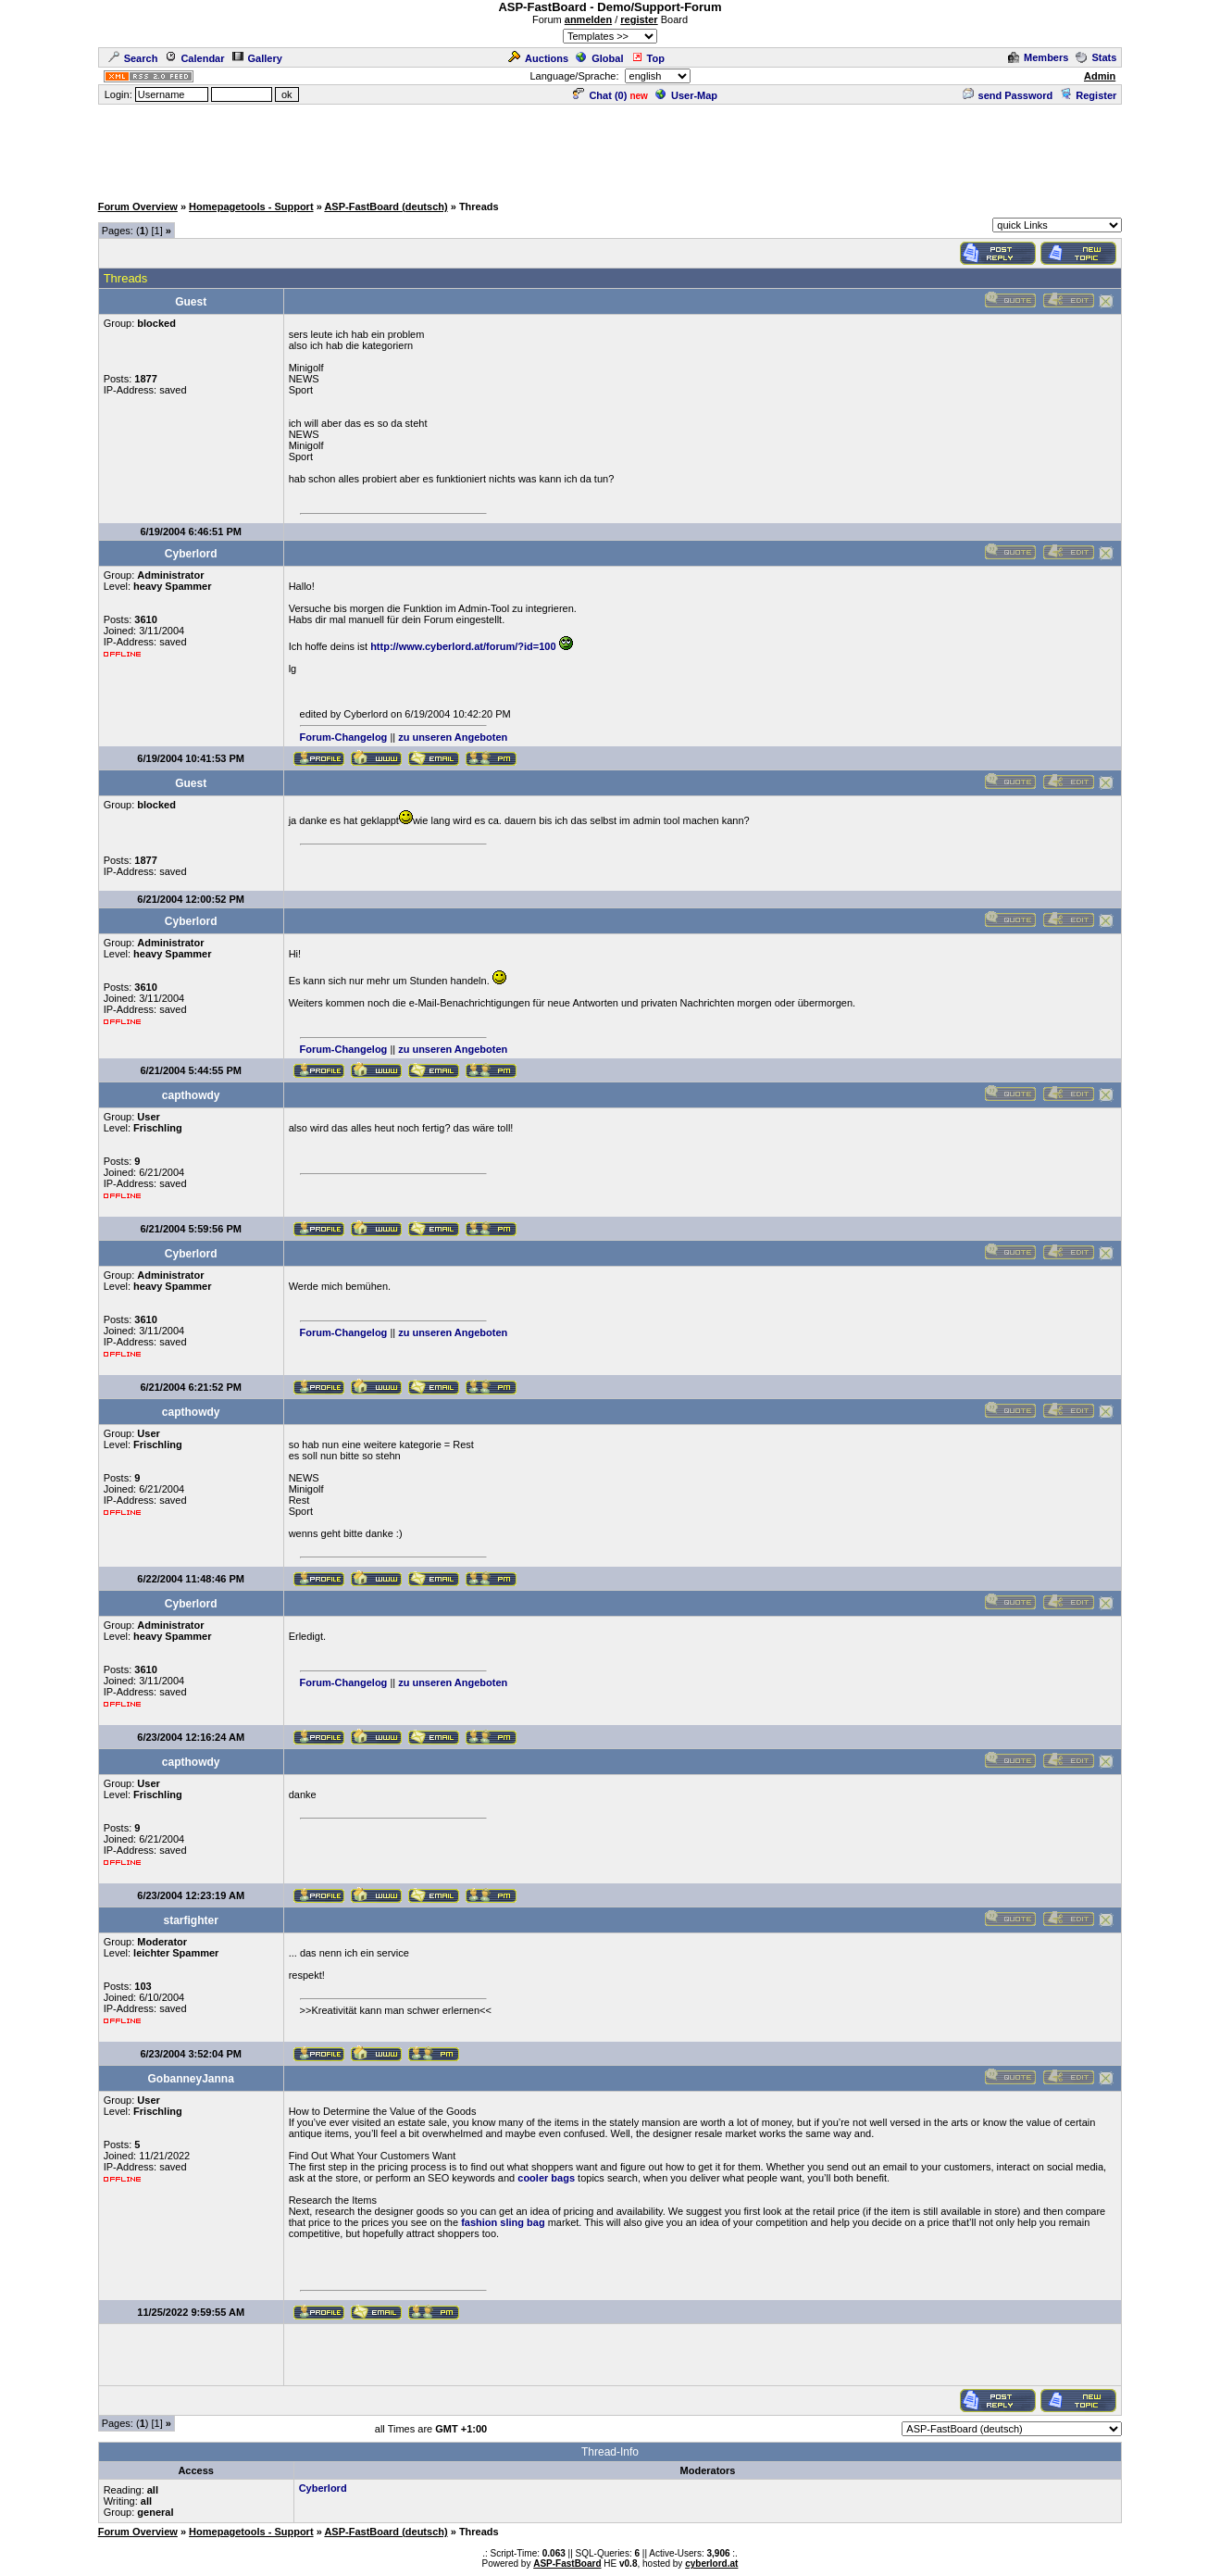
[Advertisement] (610, 148)
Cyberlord (323, 2488)
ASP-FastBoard (567, 2563)
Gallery (257, 58)
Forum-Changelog (344, 737)
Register (1088, 95)
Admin (1099, 75)
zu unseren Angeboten (452, 737)
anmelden (588, 19)
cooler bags (546, 2177)
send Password (1008, 95)
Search (133, 58)
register (638, 19)
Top (648, 58)
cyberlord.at (711, 2563)
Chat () (600, 95)
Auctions (538, 58)
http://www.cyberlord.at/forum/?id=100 (462, 646)
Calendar (194, 58)
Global (599, 58)
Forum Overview (138, 206)
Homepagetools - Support (251, 206)
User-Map (686, 95)
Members (1038, 57)
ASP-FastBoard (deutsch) (385, 206)
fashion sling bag (502, 2222)
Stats (1096, 57)
